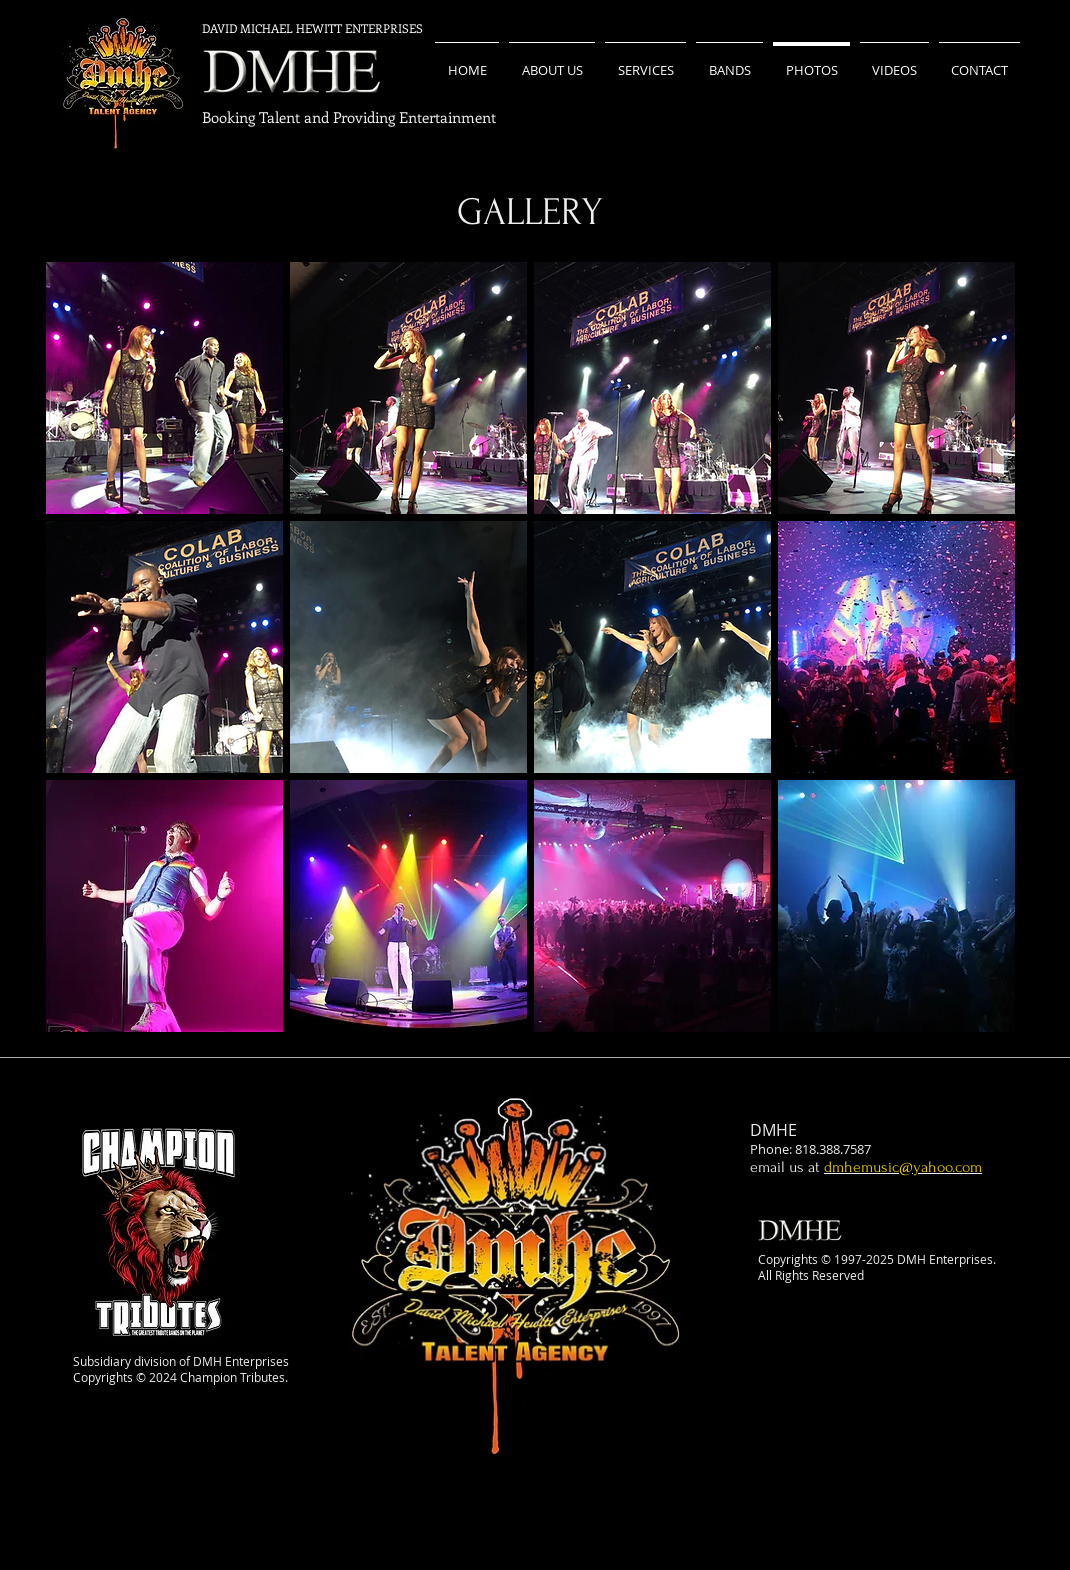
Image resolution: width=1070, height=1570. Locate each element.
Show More (531, 1048)
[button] (164, 388)
